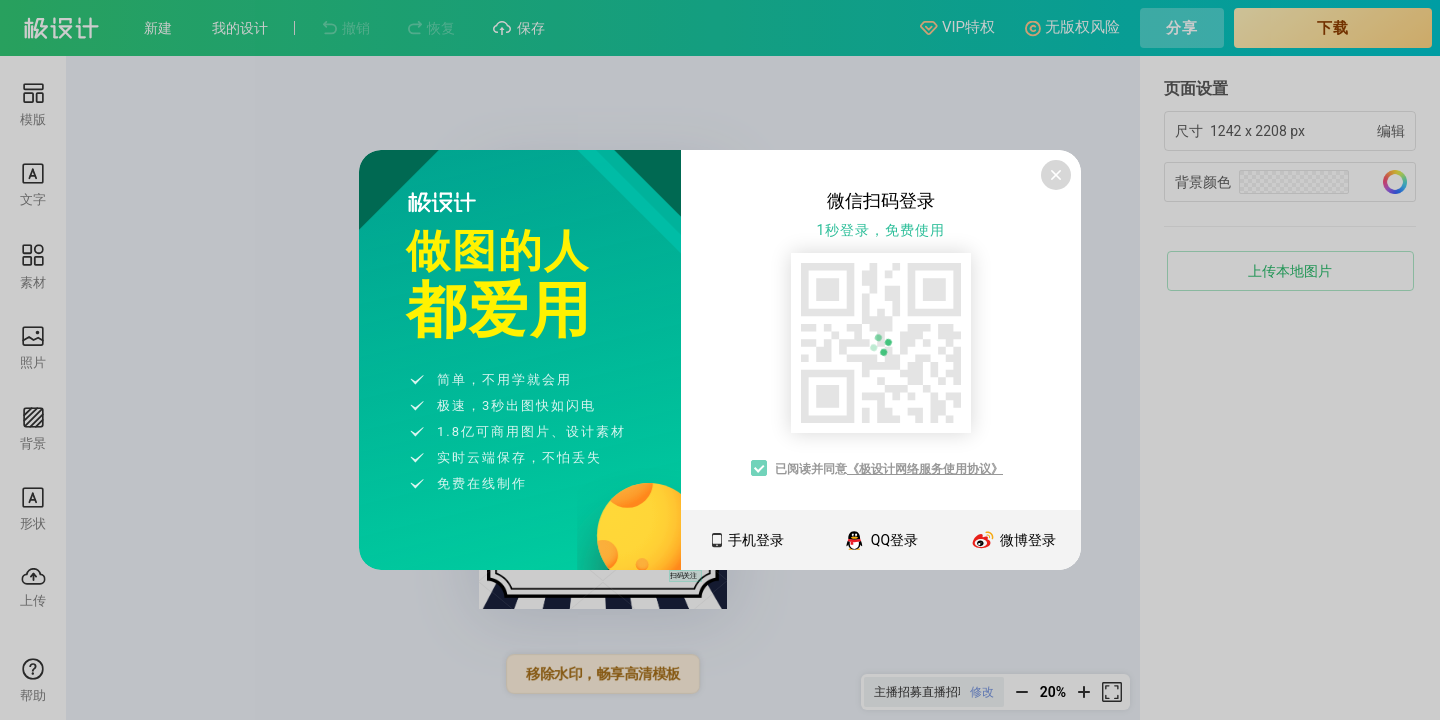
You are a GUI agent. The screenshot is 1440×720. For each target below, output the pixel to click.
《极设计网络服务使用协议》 (925, 469)
